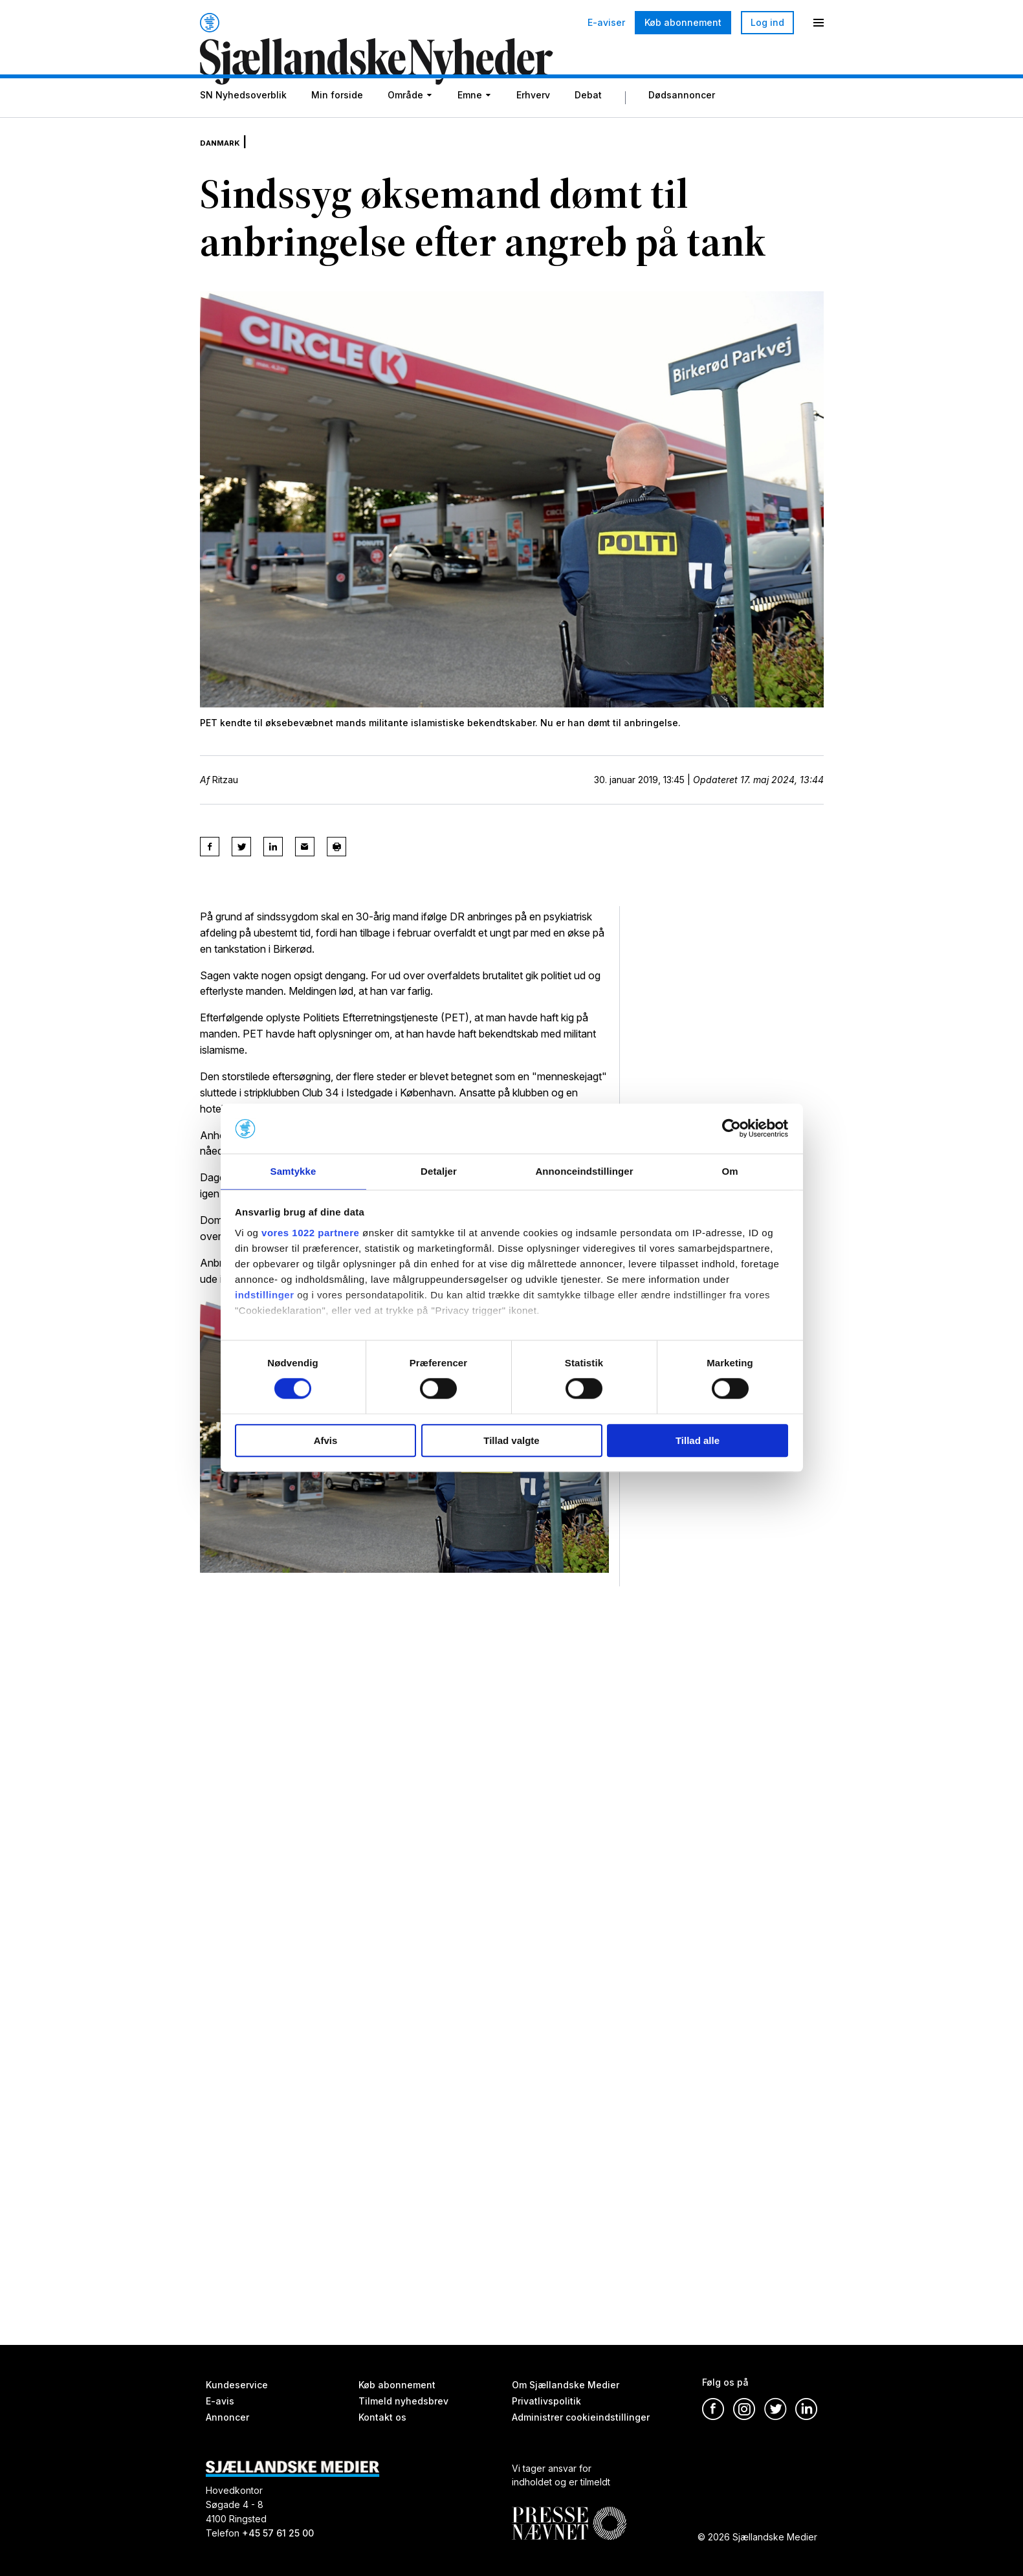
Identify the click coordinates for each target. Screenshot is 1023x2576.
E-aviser (606, 22)
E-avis (220, 2400)
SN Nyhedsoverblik (243, 124)
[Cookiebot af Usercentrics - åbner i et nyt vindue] (731, 1128)
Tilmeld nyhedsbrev (403, 2400)
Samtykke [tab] (293, 1170)
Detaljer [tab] (439, 1170)
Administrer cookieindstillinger (581, 2417)
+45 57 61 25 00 (278, 2532)
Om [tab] (729, 1170)
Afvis (326, 1441)
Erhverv (533, 124)
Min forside (337, 124)
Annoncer (227, 2417)
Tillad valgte (511, 1441)
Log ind (767, 22)
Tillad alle (698, 1441)
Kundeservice (237, 2384)
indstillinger (264, 1295)
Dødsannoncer (681, 124)
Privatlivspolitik (546, 2400)
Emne (469, 124)
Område (405, 124)
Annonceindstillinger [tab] (584, 1170)
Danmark (227, 161)
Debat (588, 124)
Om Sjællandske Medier (565, 2384)
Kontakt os (382, 2417)
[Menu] (818, 22)
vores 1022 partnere (310, 1233)
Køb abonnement (682, 22)
